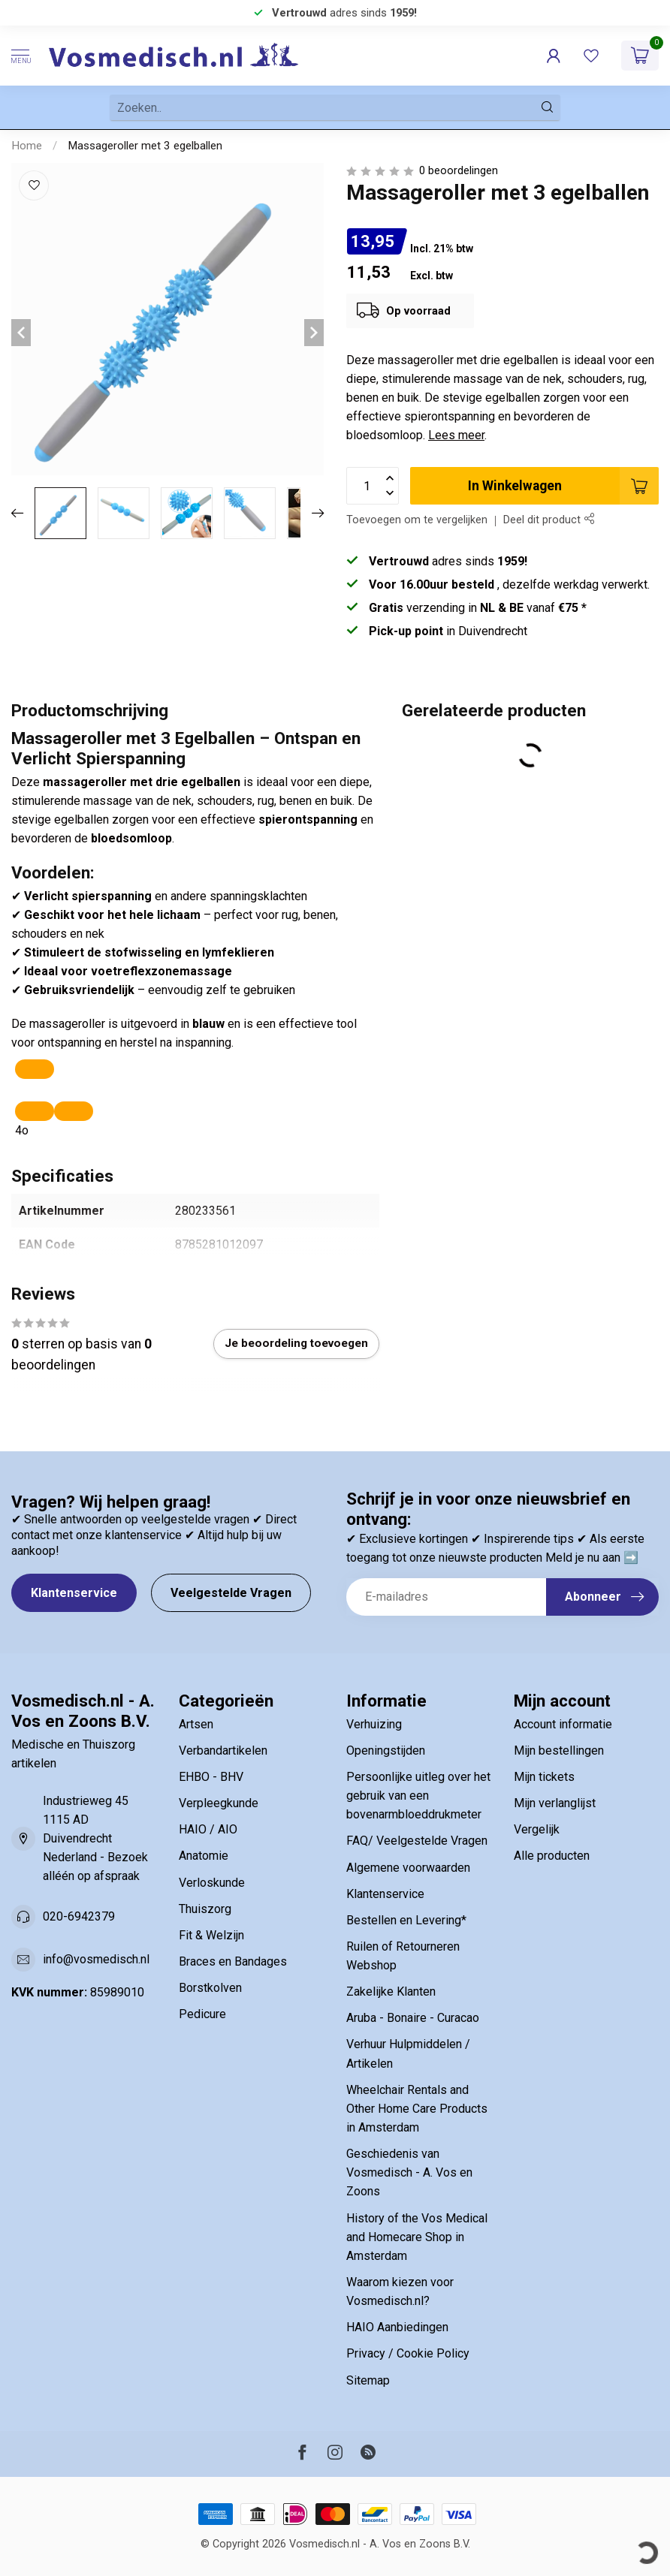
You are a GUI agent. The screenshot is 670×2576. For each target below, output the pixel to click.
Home (26, 145)
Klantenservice (74, 1593)
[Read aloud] (34, 1111)
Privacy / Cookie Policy (407, 2353)
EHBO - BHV (211, 1777)
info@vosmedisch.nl (96, 1959)
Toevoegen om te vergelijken (416, 520)
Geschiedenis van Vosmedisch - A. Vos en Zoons (409, 2172)
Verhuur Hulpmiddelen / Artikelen (408, 2053)
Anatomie (203, 1855)
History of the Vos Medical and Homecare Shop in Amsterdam (416, 2237)
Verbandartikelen (223, 1750)
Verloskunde (212, 1883)
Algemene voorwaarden (408, 1867)
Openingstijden (385, 1750)
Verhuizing (374, 1724)
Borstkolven (210, 1988)
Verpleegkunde (218, 1803)
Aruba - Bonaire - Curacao (412, 2018)
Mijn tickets (544, 1777)
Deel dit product (548, 520)
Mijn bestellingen (559, 1750)
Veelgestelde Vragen (231, 1593)
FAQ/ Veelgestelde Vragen (416, 1840)
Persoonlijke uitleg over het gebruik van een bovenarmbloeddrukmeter (418, 1795)
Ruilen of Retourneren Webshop (403, 1955)
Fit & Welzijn (211, 1935)
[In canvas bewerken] (73, 1111)
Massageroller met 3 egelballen (145, 145)
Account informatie (563, 1724)
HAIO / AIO (208, 1829)
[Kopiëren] (34, 1069)
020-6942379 (79, 1916)
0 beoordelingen (458, 170)
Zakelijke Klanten (391, 1991)
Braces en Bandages (233, 1961)
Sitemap (368, 2380)
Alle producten (552, 1855)
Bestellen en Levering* (406, 1920)
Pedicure (202, 2014)
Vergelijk (537, 1829)
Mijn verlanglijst (555, 1803)
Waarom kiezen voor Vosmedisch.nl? (400, 2291)
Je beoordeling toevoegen (296, 1343)
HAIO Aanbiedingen (397, 2327)
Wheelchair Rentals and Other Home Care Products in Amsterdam (416, 2109)
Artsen (196, 1724)
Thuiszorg (205, 1909)
